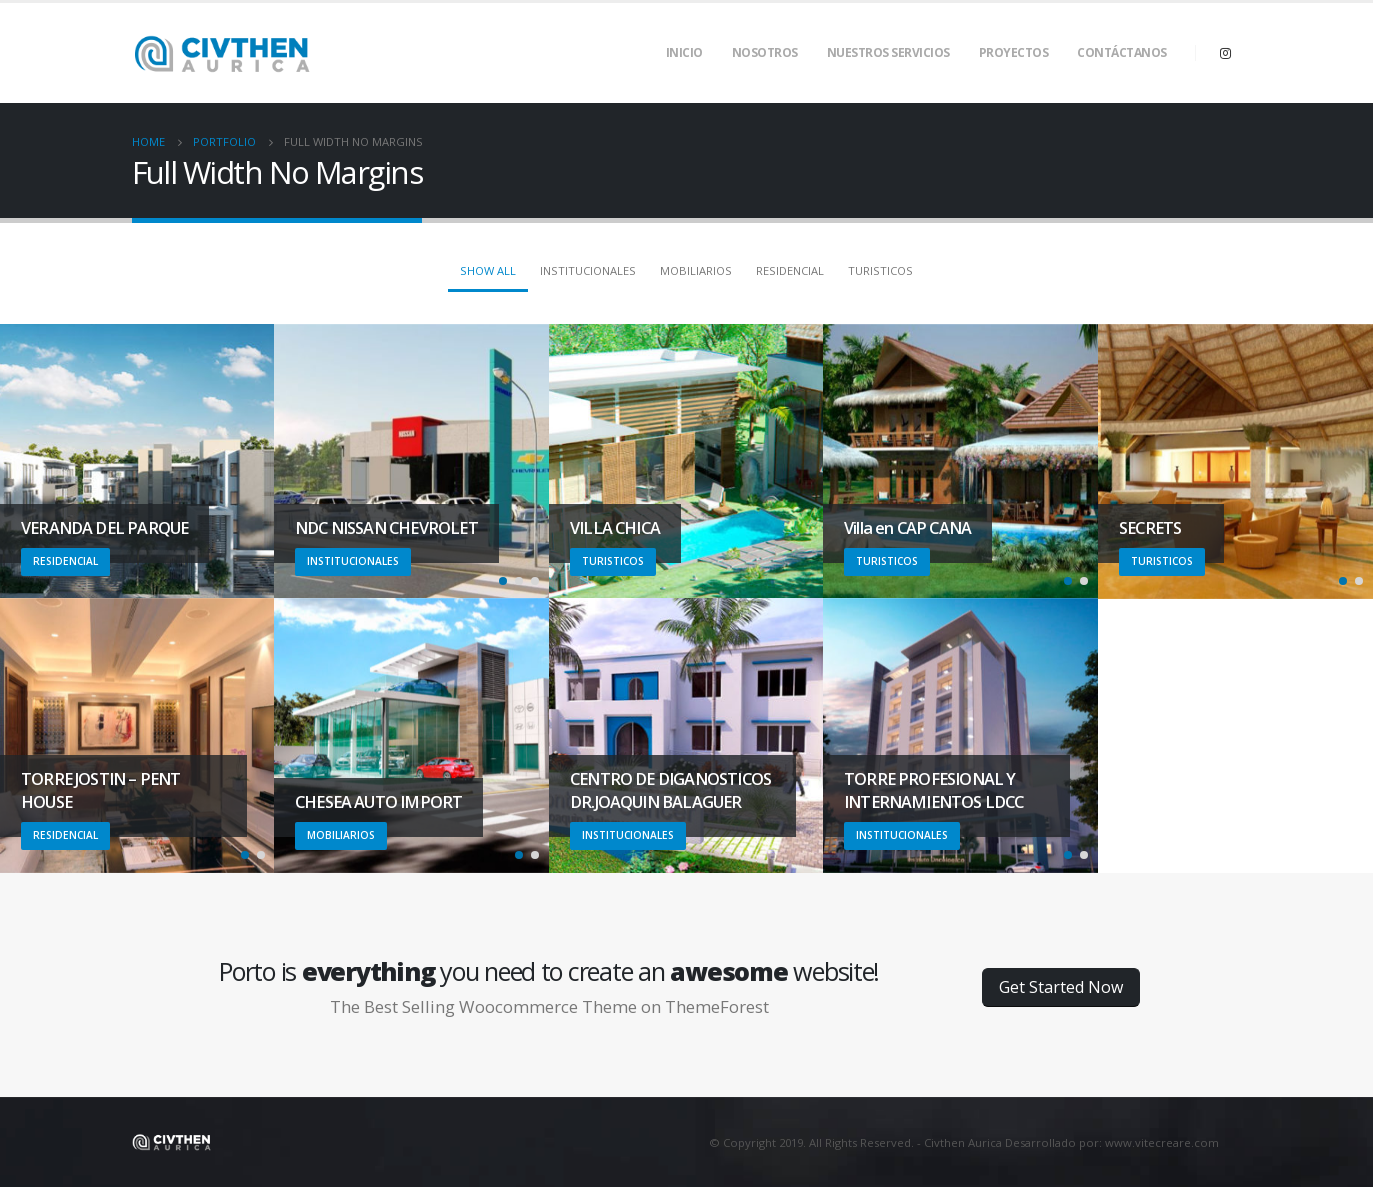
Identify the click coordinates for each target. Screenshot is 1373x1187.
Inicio (684, 52)
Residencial (790, 270)
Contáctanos (1122, 52)
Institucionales (588, 270)
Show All (488, 270)
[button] (503, 581)
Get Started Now (1061, 987)
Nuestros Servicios (888, 52)
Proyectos (1014, 52)
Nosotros (765, 52)
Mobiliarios (696, 270)
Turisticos (880, 270)
